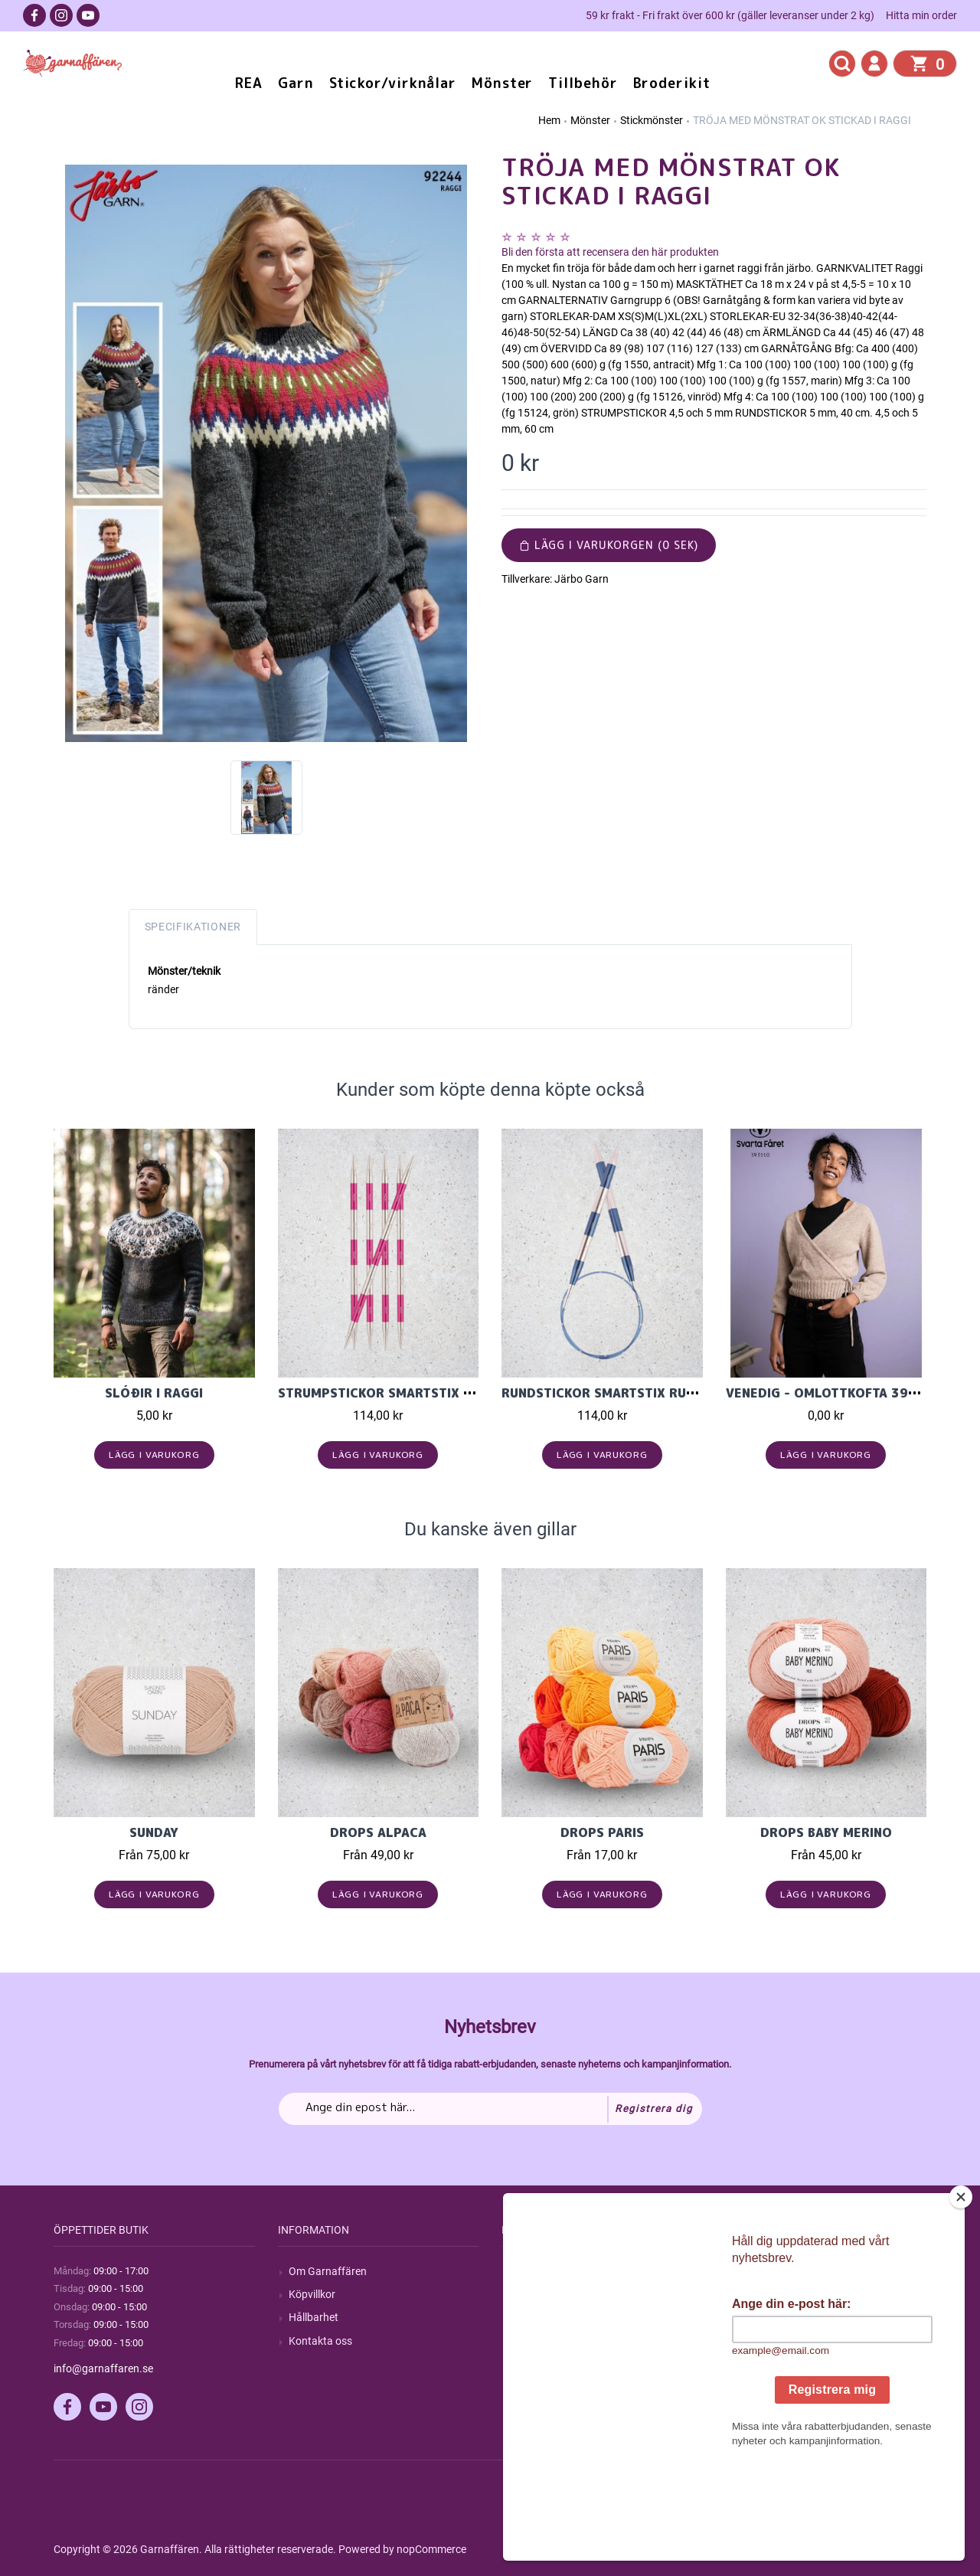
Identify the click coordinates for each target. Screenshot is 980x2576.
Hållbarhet (313, 2317)
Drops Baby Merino (826, 1832)
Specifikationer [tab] (193, 926)
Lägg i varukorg (154, 1454)
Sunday (153, 1832)
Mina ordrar (764, 2294)
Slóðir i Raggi (154, 1392)
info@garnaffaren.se (103, 2368)
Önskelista (761, 2364)
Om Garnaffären (328, 2271)
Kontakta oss (320, 2341)
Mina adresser (770, 2317)
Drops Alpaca (378, 1832)
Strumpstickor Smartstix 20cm (388, 1392)
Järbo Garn (581, 579)
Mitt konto (761, 2271)
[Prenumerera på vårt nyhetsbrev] (490, 2109)
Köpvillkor (312, 2294)
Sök (521, 2271)
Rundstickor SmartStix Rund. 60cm (624, 1392)
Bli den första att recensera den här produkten (610, 252)
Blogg (526, 2294)
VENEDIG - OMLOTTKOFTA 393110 (834, 1392)
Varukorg (759, 2341)
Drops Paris (602, 1832)
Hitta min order (921, 15)
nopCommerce (431, 2549)
